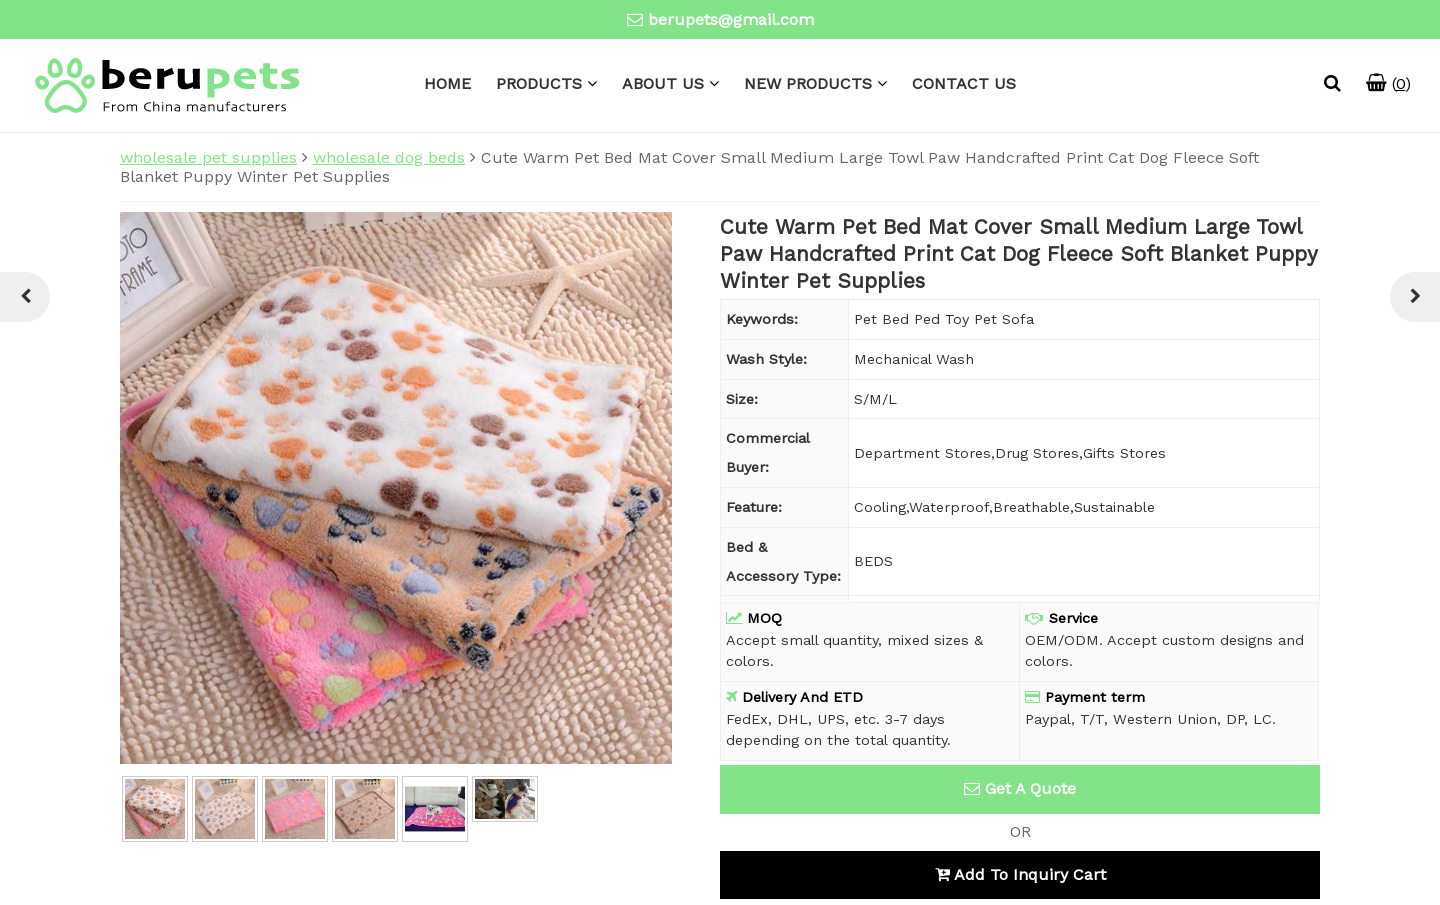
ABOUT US (663, 83)
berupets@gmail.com (731, 19)
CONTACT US (964, 83)
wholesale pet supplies (208, 157)
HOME (447, 83)
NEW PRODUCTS (808, 83)
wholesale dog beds (389, 157)
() (1388, 83)
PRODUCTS (539, 83)
